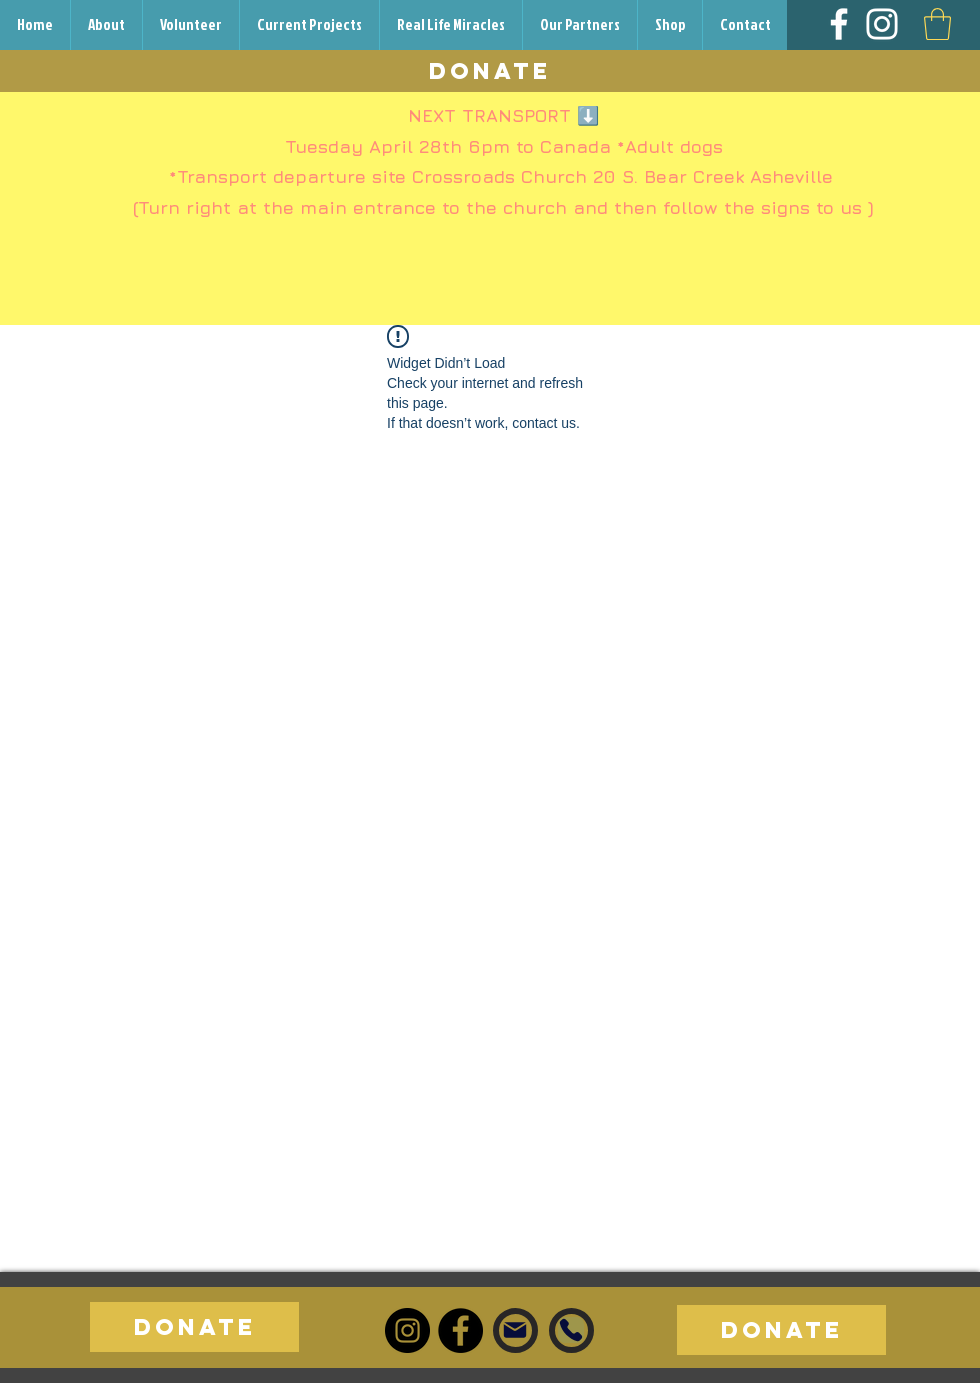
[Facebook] (839, 24)
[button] (937, 24)
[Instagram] (882, 24)
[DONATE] (490, 71)
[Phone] (571, 1330)
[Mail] (515, 1330)
